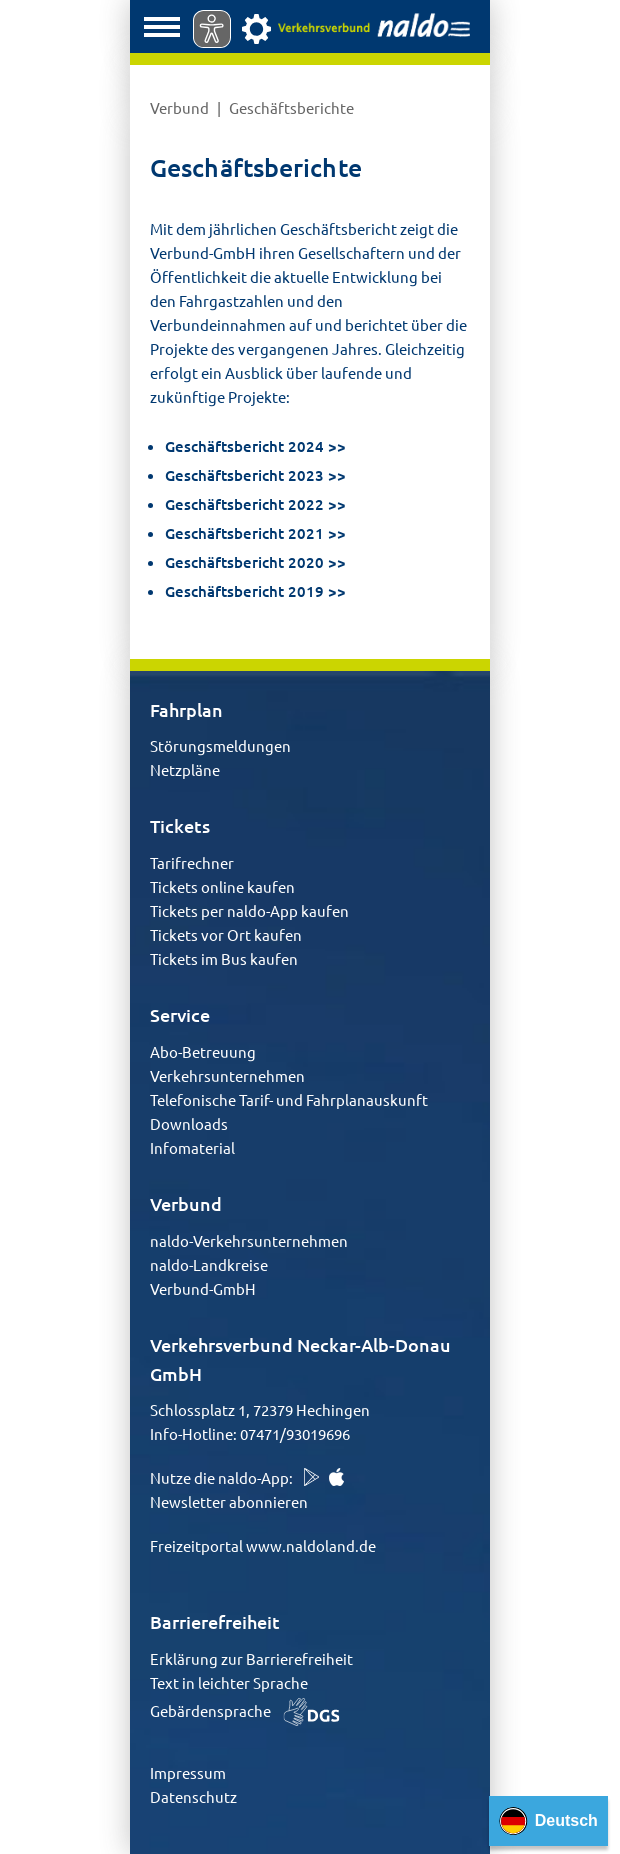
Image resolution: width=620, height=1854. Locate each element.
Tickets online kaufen (222, 886)
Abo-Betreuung (203, 1051)
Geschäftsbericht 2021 (244, 533)
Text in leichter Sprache (229, 1682)
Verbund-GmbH (203, 1288)
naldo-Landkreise (209, 1264)
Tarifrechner (192, 862)
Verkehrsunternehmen (227, 1075)
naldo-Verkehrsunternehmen (249, 1240)
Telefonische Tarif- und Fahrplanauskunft (289, 1099)
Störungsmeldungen (220, 745)
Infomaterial (192, 1147)
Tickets (180, 825)
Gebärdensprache (245, 1710)
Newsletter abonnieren (229, 1501)
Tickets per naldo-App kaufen (249, 910)
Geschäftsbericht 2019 (244, 591)
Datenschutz (193, 1796)
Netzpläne (185, 769)
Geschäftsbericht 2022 (244, 504)
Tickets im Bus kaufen (224, 958)
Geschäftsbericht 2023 (244, 475)
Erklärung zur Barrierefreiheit (251, 1658)
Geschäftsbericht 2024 (244, 446)
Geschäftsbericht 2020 (244, 562)
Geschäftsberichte (291, 107)
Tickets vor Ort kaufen (226, 934)
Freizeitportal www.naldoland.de (263, 1545)
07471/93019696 (295, 1433)
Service (180, 1014)
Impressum (188, 1772)
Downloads (189, 1123)
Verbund (181, 107)
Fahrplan (186, 709)
